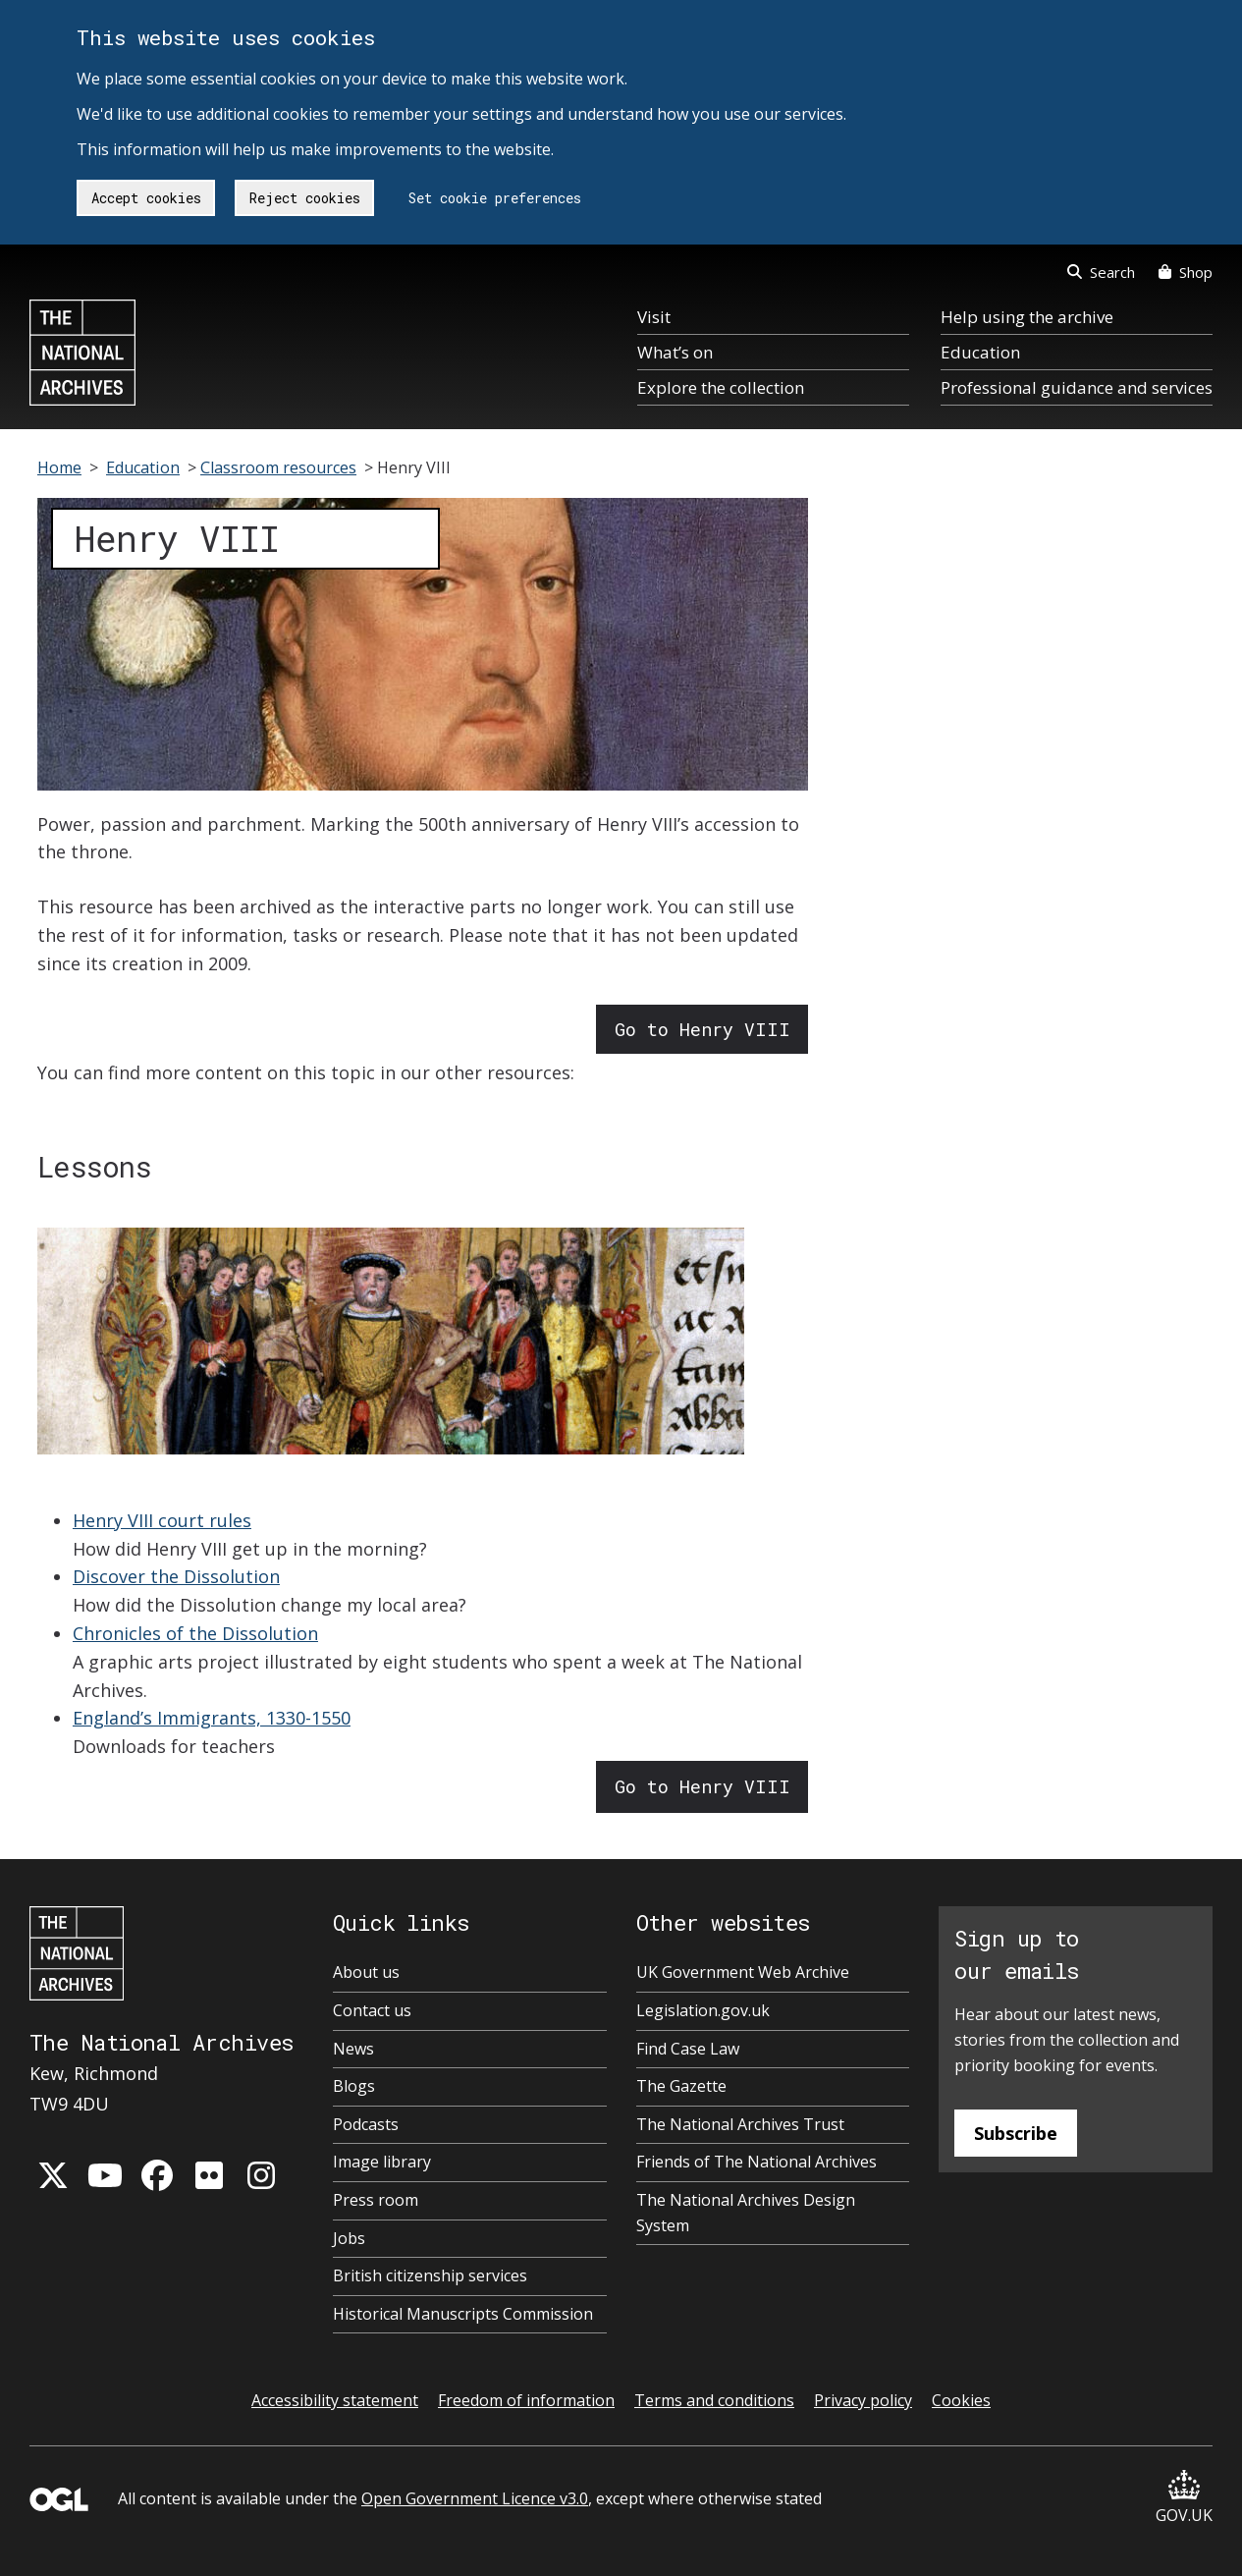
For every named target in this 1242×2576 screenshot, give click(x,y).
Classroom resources (278, 467)
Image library (382, 2161)
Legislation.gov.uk (703, 2010)
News (353, 2048)
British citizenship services (430, 2275)
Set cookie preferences (494, 198)
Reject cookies (304, 198)
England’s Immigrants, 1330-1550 (212, 1717)
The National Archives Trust (740, 2124)
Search (1101, 272)
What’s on (675, 352)
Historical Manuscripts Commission (463, 2314)
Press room (375, 2200)
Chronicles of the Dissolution (195, 1633)
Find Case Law (687, 2048)
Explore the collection (720, 387)
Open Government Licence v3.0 (474, 2498)
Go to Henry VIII (702, 1029)
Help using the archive (1027, 316)
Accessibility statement (334, 2400)
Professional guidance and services (1077, 387)
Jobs (349, 2238)
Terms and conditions (714, 2400)
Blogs (354, 2086)
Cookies (961, 2400)
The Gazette (681, 2086)
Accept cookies (146, 198)
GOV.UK (1184, 2498)
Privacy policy (863, 2400)
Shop (1186, 272)
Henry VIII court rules (162, 1520)
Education (980, 352)
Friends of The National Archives (756, 2161)
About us (366, 1972)
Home (59, 467)
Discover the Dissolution (176, 1576)
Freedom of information (526, 2400)
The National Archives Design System (745, 2212)
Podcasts (366, 2124)
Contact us (372, 2010)
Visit (654, 316)
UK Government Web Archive (742, 1972)
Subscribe (1015, 2133)
